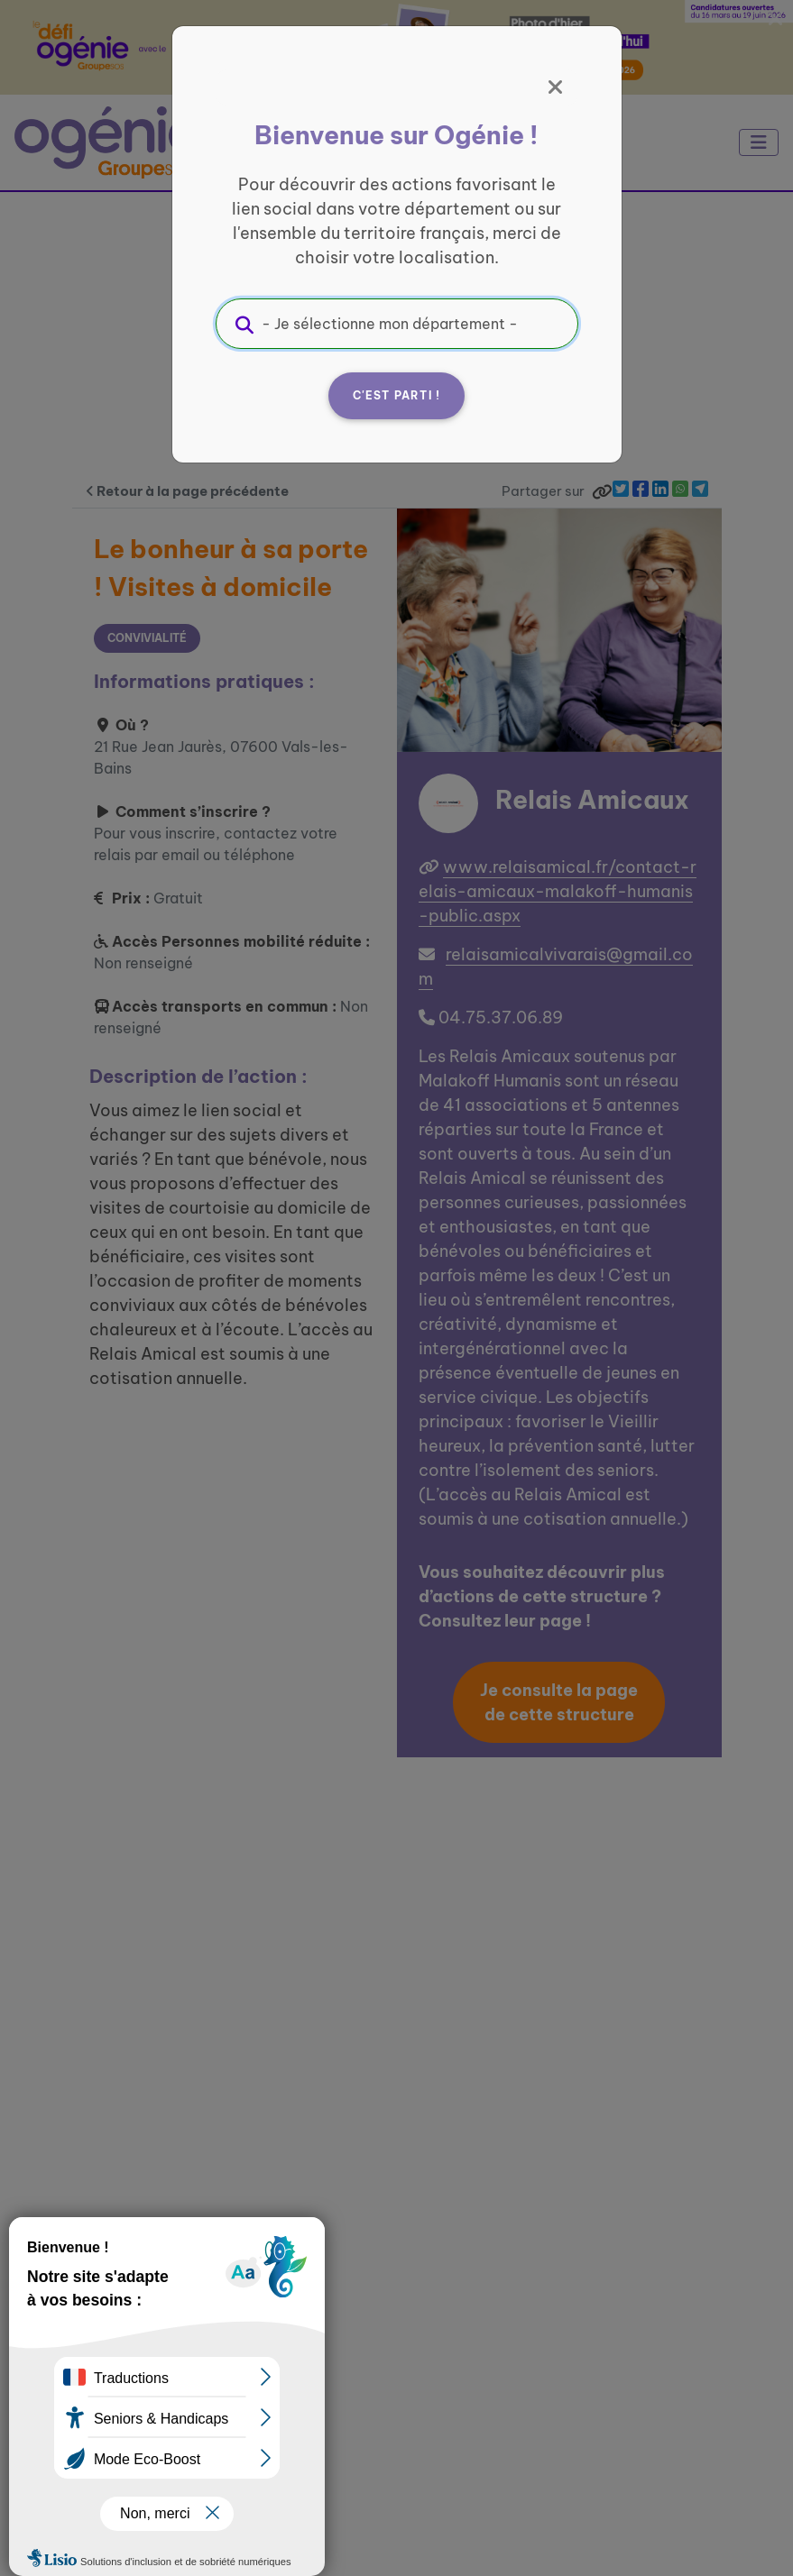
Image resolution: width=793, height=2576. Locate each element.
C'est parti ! (397, 395)
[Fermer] (555, 87)
